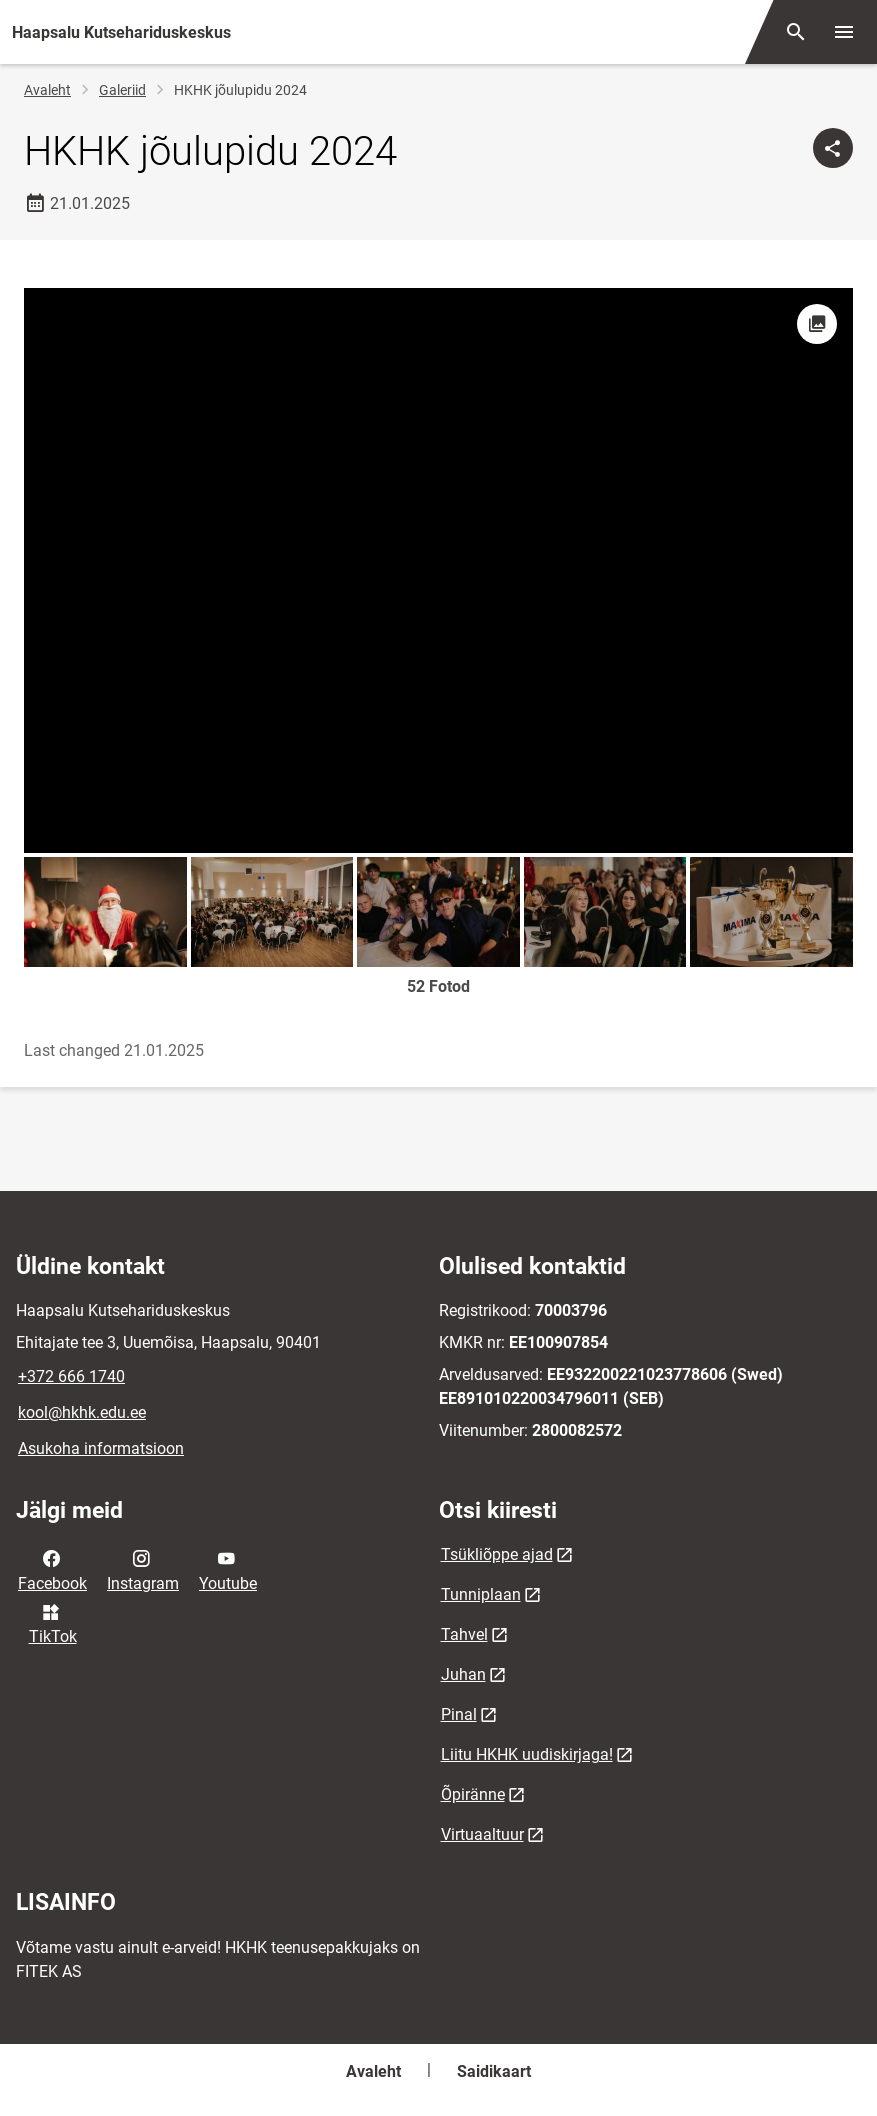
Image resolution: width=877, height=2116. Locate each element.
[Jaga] (833, 148)
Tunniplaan (481, 1594)
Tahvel (464, 1634)
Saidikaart (494, 2071)
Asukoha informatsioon (101, 1448)
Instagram (143, 1569)
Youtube (228, 1569)
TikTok (53, 1623)
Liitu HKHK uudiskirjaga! (527, 1754)
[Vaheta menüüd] (844, 32)
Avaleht (47, 90)
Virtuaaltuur (482, 1834)
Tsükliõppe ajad (497, 1554)
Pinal (459, 1714)
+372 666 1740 (71, 1376)
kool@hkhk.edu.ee (82, 1412)
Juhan (463, 1674)
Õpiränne (473, 1794)
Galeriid (122, 90)
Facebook (52, 1569)
